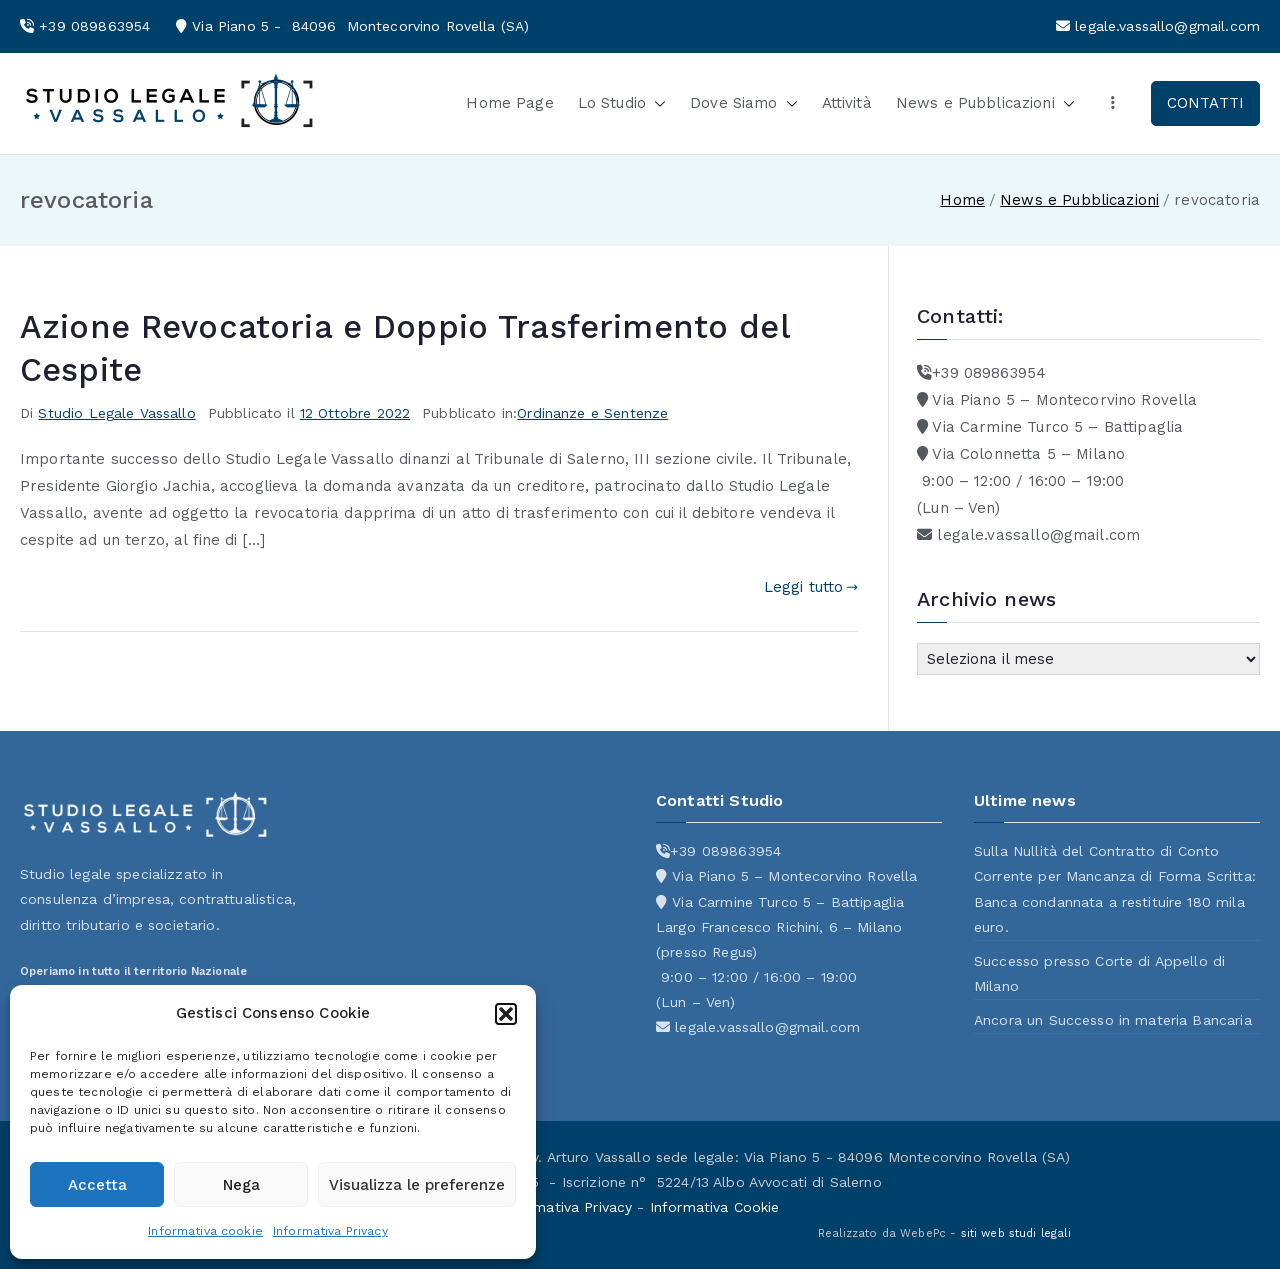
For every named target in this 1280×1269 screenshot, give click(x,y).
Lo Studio (622, 103)
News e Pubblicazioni (985, 103)
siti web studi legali (1016, 1233)
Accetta (97, 1185)
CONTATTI (1205, 103)
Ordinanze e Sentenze (592, 413)
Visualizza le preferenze (417, 1185)
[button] (506, 1014)
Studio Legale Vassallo (116, 413)
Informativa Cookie (715, 1207)
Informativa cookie (205, 1231)
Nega (241, 1185)
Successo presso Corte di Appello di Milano (1099, 973)
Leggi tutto (811, 587)
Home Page (509, 103)
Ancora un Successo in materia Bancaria (1113, 1020)
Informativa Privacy (330, 1231)
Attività (847, 103)
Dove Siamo (744, 103)
